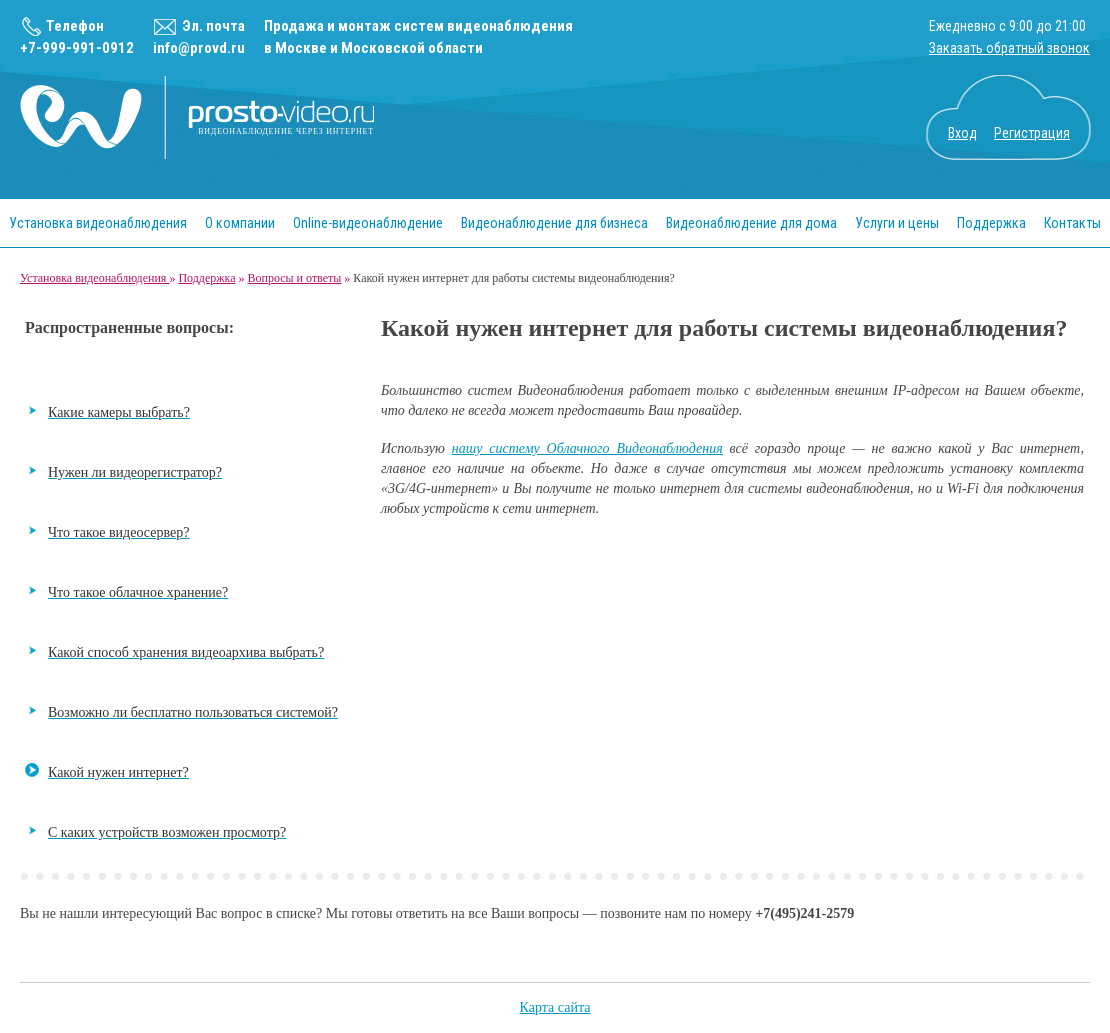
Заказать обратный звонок (1009, 48)
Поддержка (991, 223)
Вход (962, 133)
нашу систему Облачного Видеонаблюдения (587, 448)
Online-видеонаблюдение (368, 223)
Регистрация (1032, 133)
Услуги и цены (897, 223)
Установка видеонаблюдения (98, 223)
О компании (240, 223)
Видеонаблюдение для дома (751, 223)
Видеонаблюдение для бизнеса (554, 223)
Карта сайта (555, 1007)
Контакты (1072, 223)
